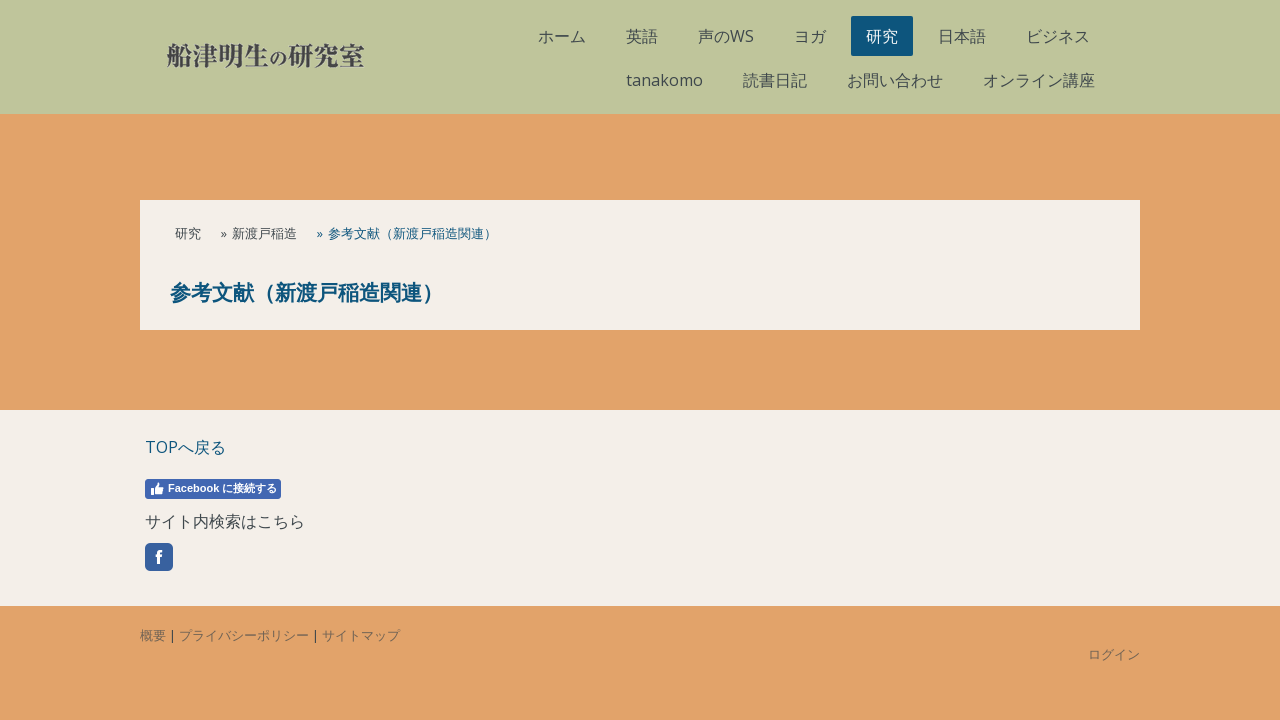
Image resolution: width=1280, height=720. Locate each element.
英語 (642, 36)
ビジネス (1058, 36)
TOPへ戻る (185, 447)
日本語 (962, 36)
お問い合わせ (895, 80)
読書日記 (775, 80)
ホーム (562, 36)
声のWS (726, 36)
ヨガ (810, 36)
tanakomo (664, 80)
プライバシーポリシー (244, 635)
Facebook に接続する (213, 489)
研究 (882, 36)
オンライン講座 (1039, 80)
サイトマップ (361, 635)
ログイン (1114, 654)
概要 (153, 635)
